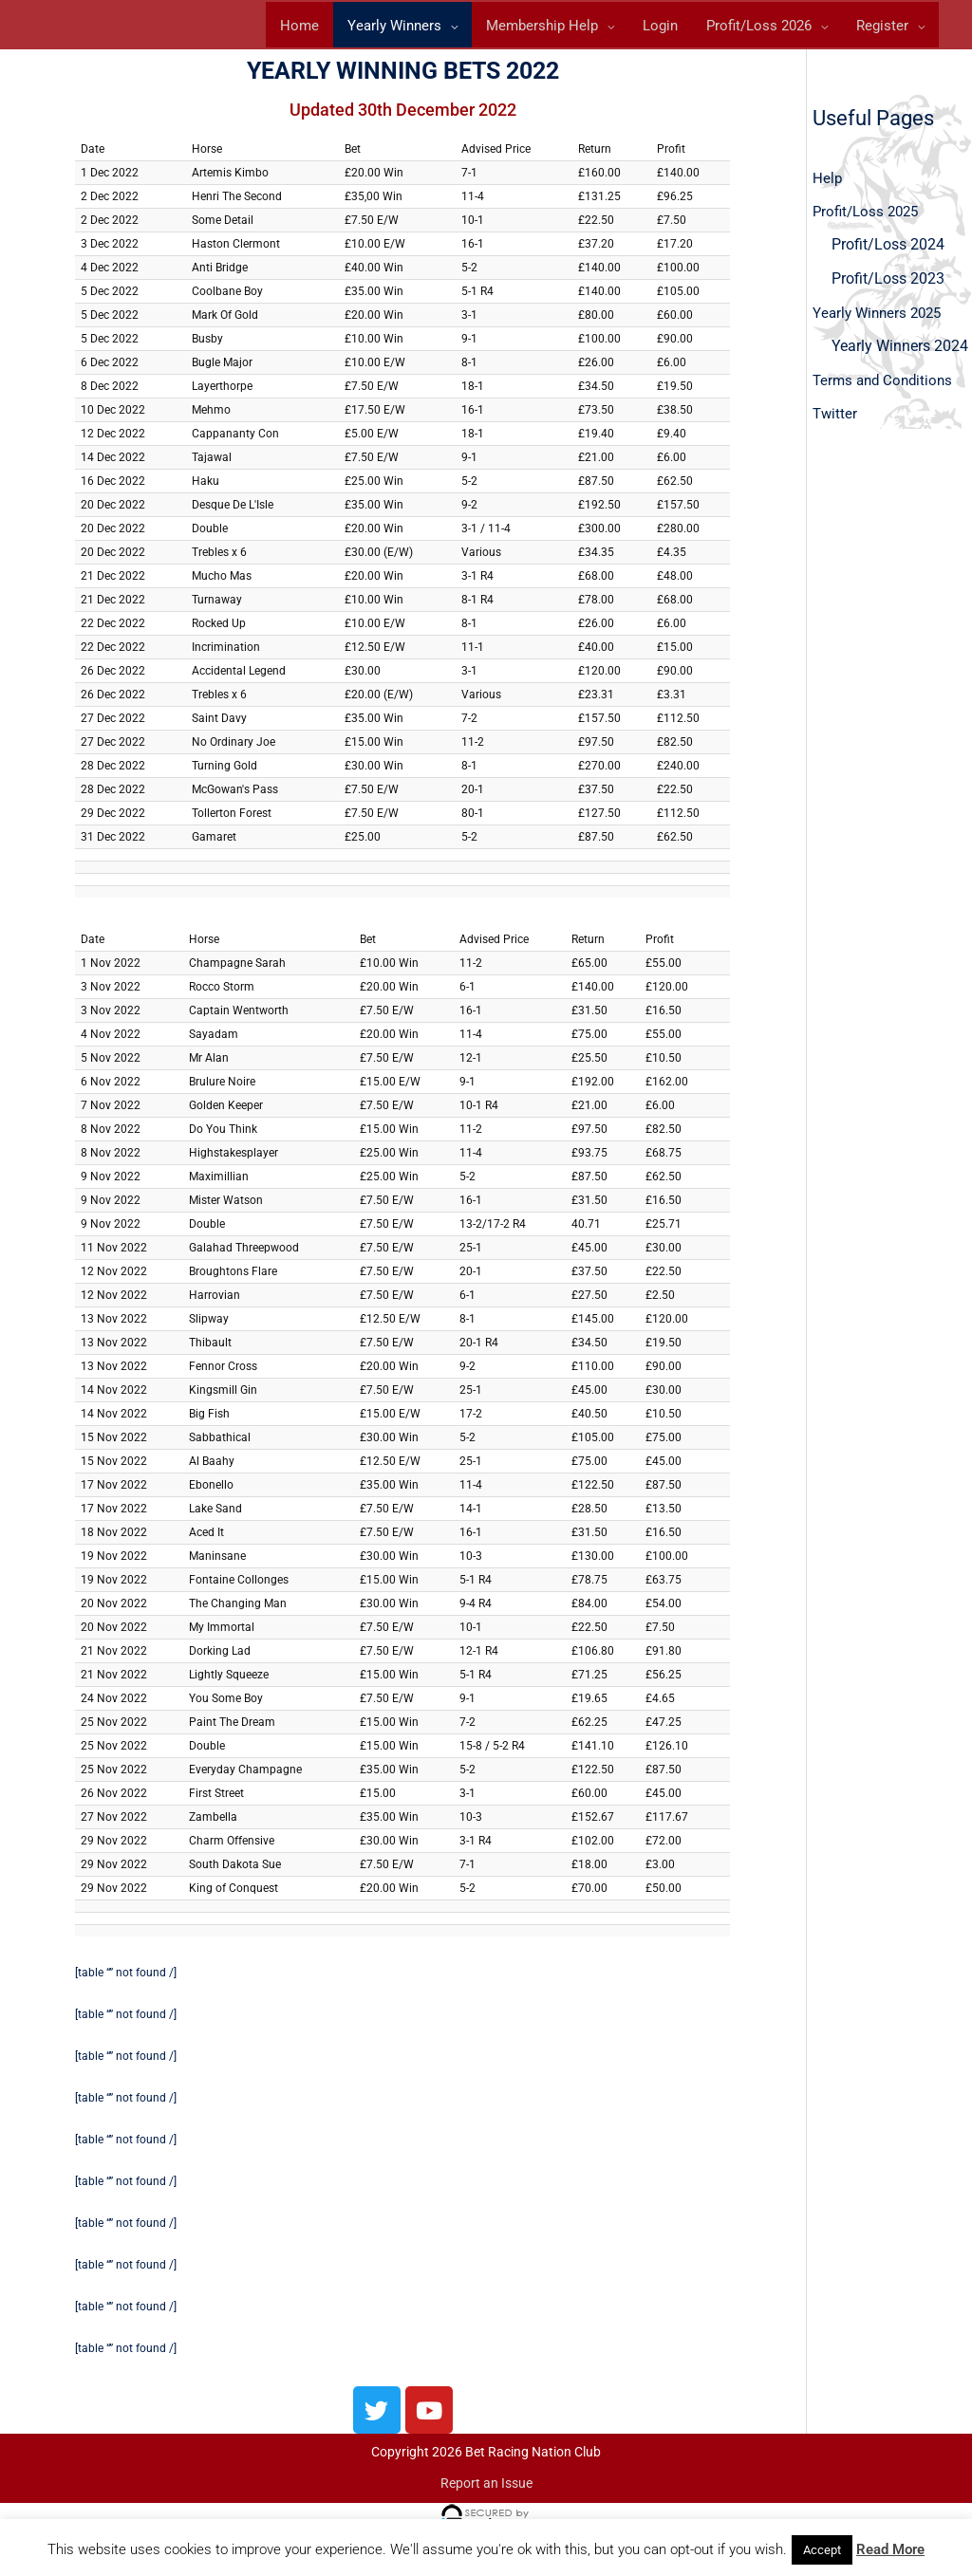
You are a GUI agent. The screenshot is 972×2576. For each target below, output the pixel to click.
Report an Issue (486, 2490)
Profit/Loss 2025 (869, 219)
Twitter (836, 424)
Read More (890, 2549)
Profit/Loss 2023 (888, 287)
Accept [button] (822, 2550)
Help (828, 185)
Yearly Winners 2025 (881, 321)
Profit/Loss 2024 (888, 253)
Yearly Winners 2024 (900, 355)
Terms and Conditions (886, 389)
